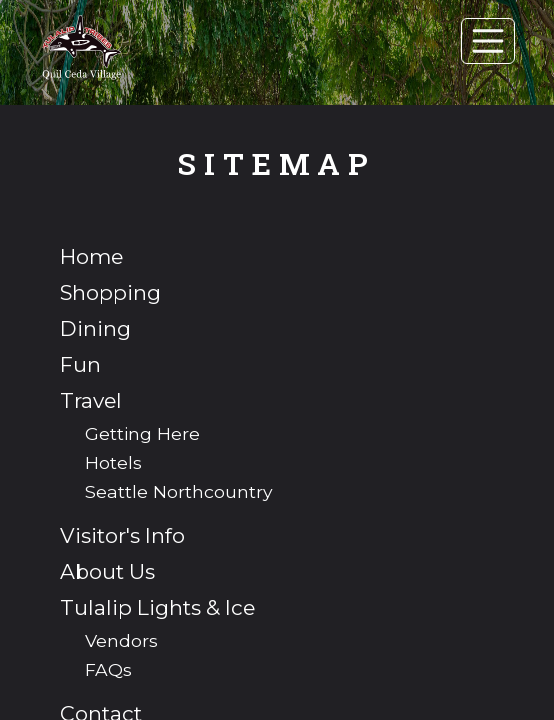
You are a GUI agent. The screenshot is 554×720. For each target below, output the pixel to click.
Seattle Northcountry (179, 491)
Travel (91, 400)
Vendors (121, 640)
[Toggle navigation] (488, 41)
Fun (80, 364)
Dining (95, 328)
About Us (107, 571)
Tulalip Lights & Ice (157, 607)
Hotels (113, 462)
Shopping (110, 292)
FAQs (108, 669)
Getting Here (142, 433)
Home (91, 256)
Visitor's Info (122, 535)
